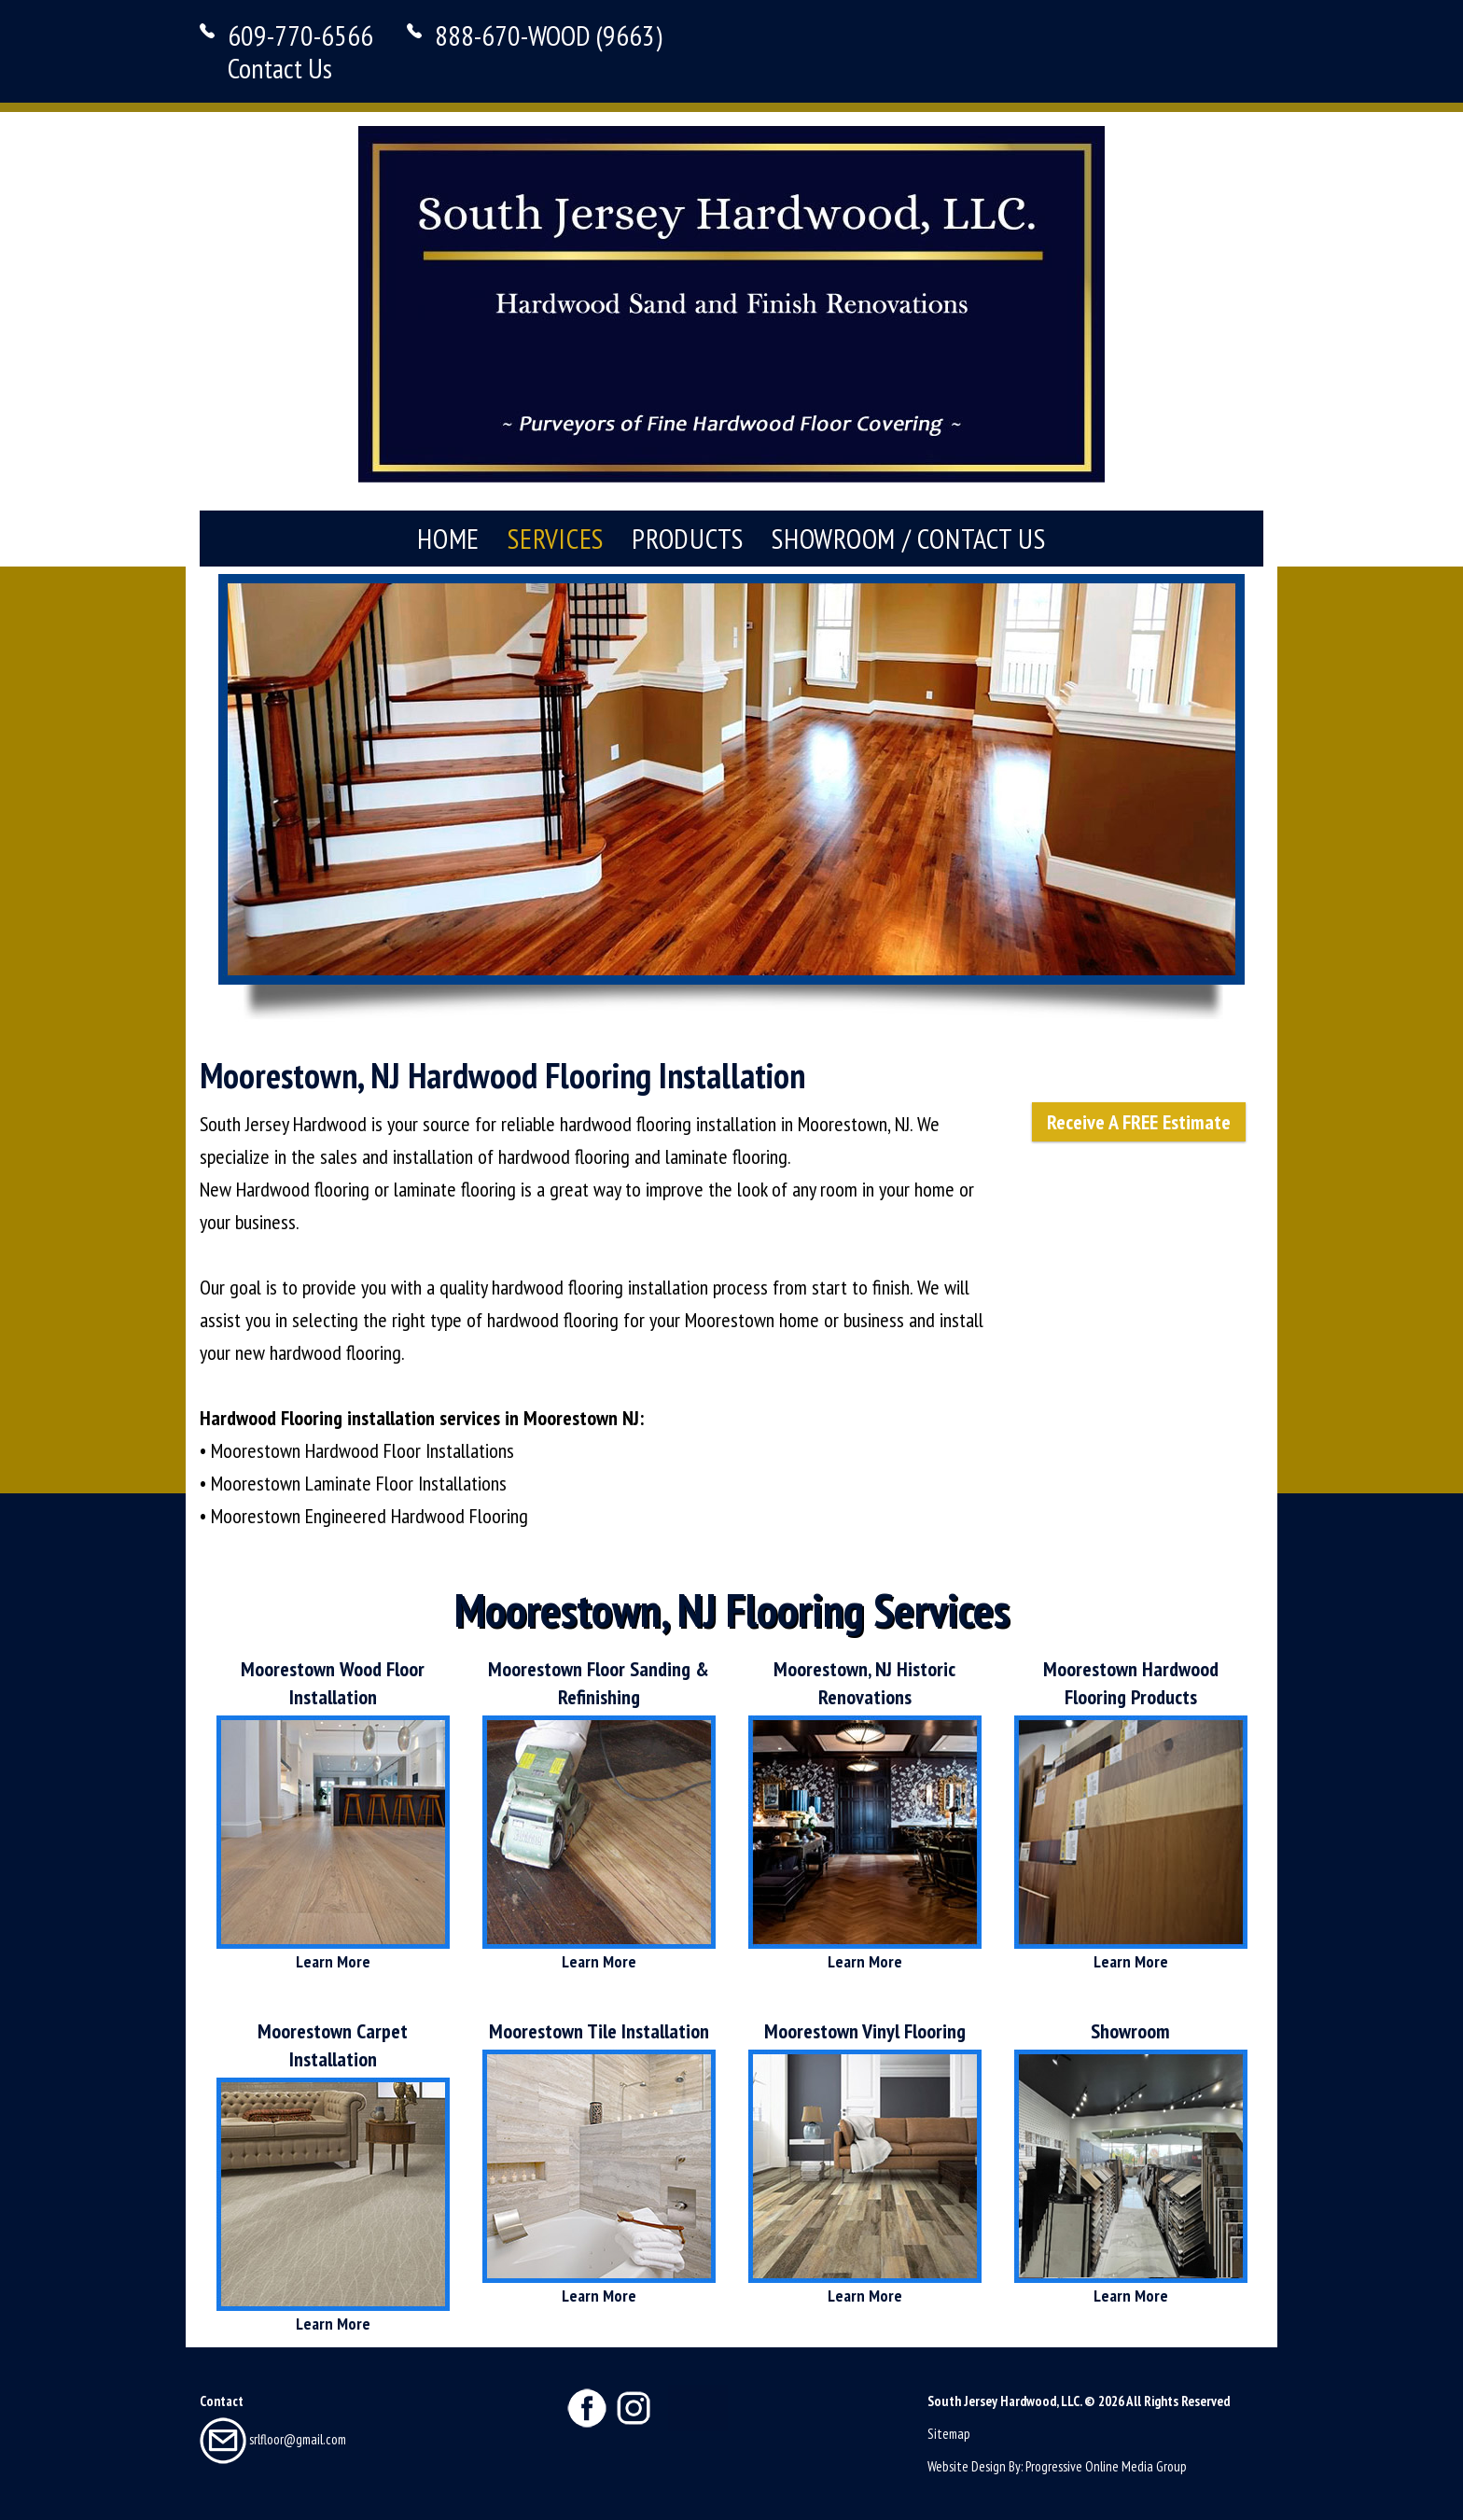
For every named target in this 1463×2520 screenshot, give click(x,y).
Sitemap (948, 2434)
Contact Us (280, 67)
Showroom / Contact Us (909, 538)
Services (556, 538)
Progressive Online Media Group (1106, 2466)
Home (448, 538)
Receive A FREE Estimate (1139, 1122)
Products (688, 538)
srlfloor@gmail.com (273, 2439)
